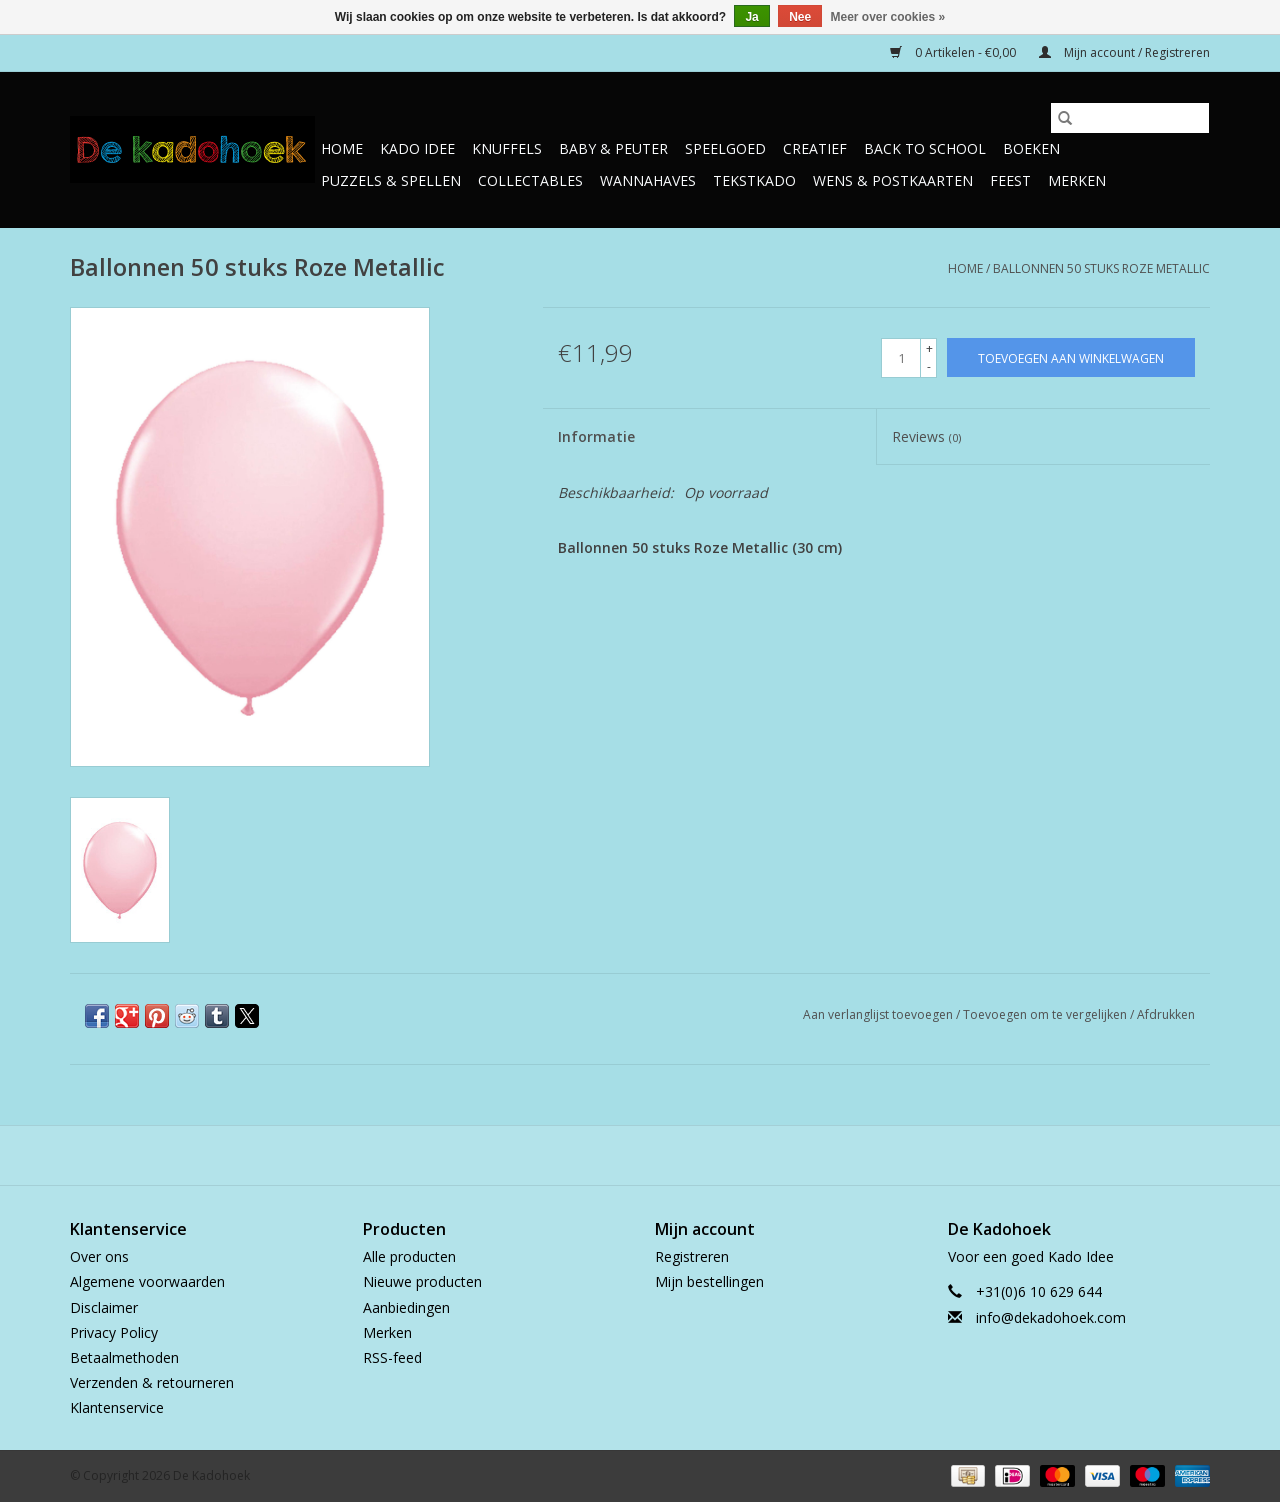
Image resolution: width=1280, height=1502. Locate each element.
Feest (1010, 180)
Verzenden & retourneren (152, 1382)
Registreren (692, 1256)
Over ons (99, 1256)
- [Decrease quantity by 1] (929, 366)
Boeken (1031, 148)
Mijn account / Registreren (1124, 52)
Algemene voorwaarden (147, 1281)
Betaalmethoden (124, 1357)
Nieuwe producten (422, 1281)
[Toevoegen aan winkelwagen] (1071, 357)
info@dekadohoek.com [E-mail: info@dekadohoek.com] (1051, 1317)
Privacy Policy (114, 1332)
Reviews (926, 436)
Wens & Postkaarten (893, 180)
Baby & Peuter (613, 148)
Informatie (596, 436)
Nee (800, 17)
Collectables (530, 180)
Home (342, 148)
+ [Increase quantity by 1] (929, 348)
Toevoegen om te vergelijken (1046, 1014)
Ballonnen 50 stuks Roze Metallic (1101, 268)
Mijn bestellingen (709, 1281)
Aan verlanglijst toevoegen (879, 1014)
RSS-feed (392, 1357)
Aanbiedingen (406, 1307)
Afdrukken (1166, 1014)
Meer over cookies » (888, 17)
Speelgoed (725, 148)
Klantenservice (117, 1407)
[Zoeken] (1130, 118)
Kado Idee (417, 148)
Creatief (815, 148)
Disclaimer (104, 1307)
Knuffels (507, 148)
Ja (751, 17)
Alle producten (409, 1256)
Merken (1077, 180)
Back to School (925, 148)
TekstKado (754, 180)
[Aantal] (901, 358)
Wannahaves (648, 180)
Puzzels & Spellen (391, 180)
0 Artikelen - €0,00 (954, 52)
